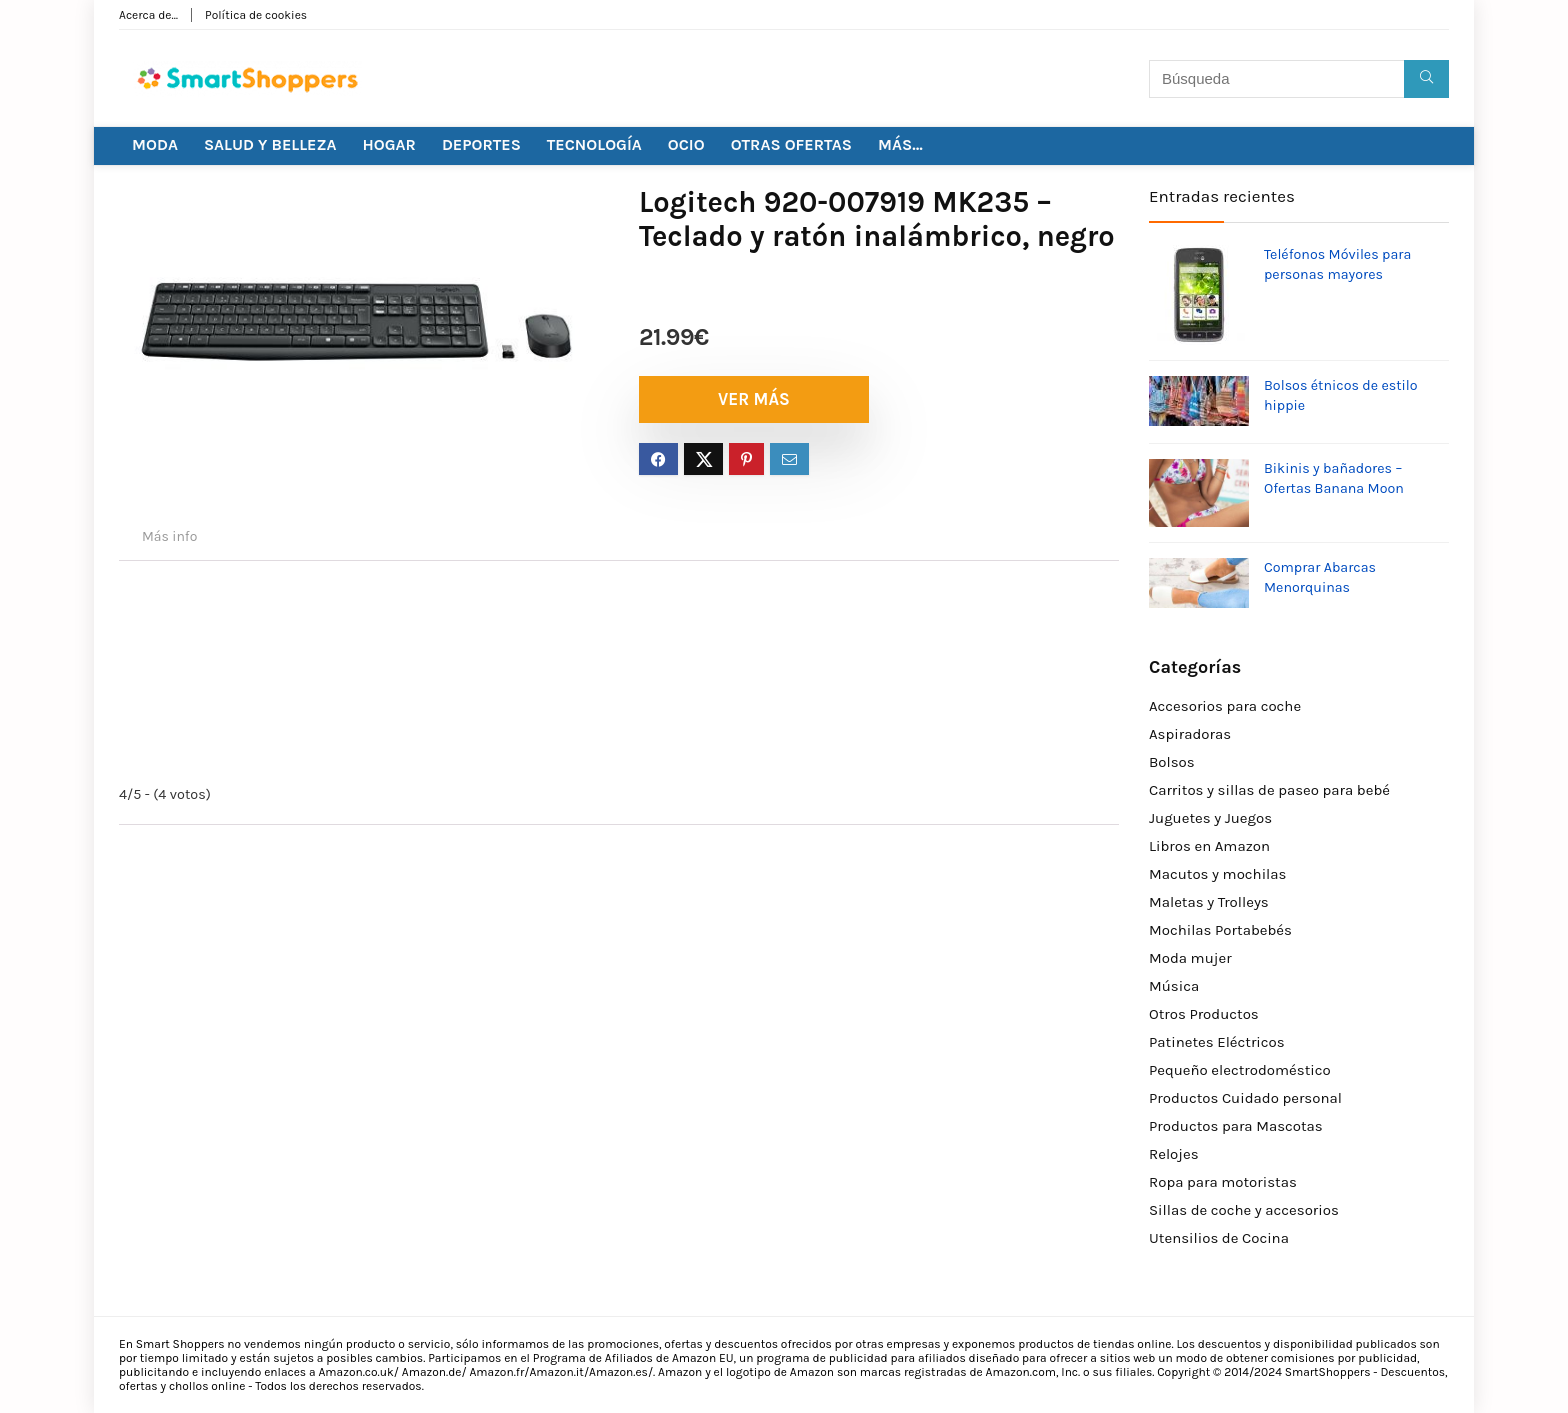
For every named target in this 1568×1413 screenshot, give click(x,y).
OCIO (686, 144)
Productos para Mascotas (1236, 1126)
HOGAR (389, 144)
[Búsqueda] (1426, 79)
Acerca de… (148, 15)
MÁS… (900, 144)
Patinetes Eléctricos (1217, 1042)
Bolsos (1172, 762)
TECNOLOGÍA (594, 144)
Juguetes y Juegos (1210, 818)
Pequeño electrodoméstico (1240, 1070)
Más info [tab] (169, 536)
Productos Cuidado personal (1245, 1098)
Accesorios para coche (1225, 706)
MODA (155, 144)
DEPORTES (481, 144)
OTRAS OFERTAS (791, 144)
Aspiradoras (1190, 734)
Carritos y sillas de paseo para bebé (1269, 790)
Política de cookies (256, 15)
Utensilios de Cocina (1219, 1238)
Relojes (1174, 1154)
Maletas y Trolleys (1209, 902)
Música (1174, 986)
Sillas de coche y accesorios (1244, 1210)
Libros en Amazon (1209, 846)
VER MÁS (754, 399)
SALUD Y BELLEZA (270, 144)
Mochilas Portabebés (1220, 930)
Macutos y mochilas (1217, 874)
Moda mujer (1190, 958)
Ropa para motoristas (1223, 1182)
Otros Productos (1204, 1014)
